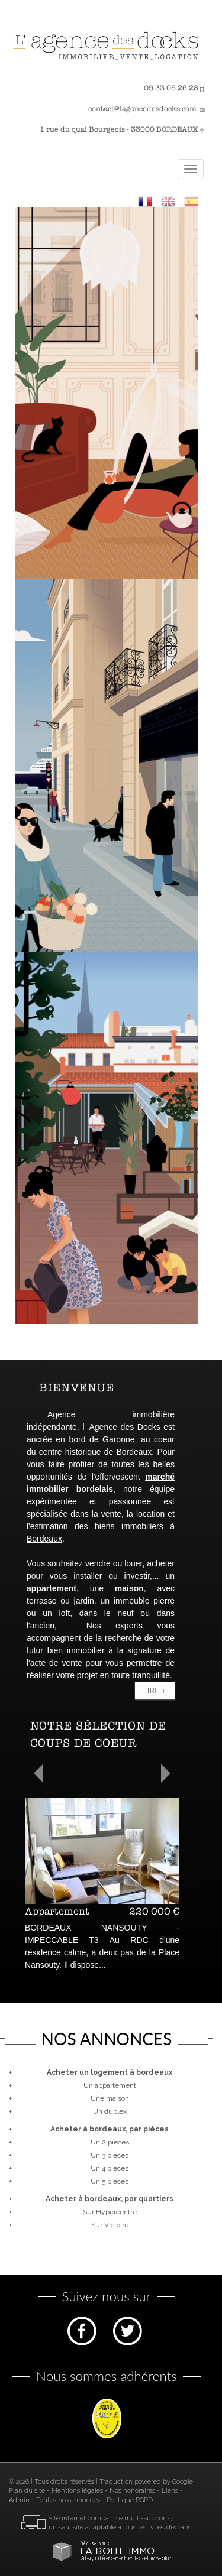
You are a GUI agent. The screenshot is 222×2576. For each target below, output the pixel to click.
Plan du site (27, 2490)
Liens (170, 2490)
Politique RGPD (130, 2500)
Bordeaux (44, 1538)
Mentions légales (77, 2490)
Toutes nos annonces (68, 2500)
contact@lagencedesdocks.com (142, 109)
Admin (19, 2500)
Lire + (154, 1690)
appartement (51, 1588)
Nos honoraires (132, 2490)
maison (129, 1588)
